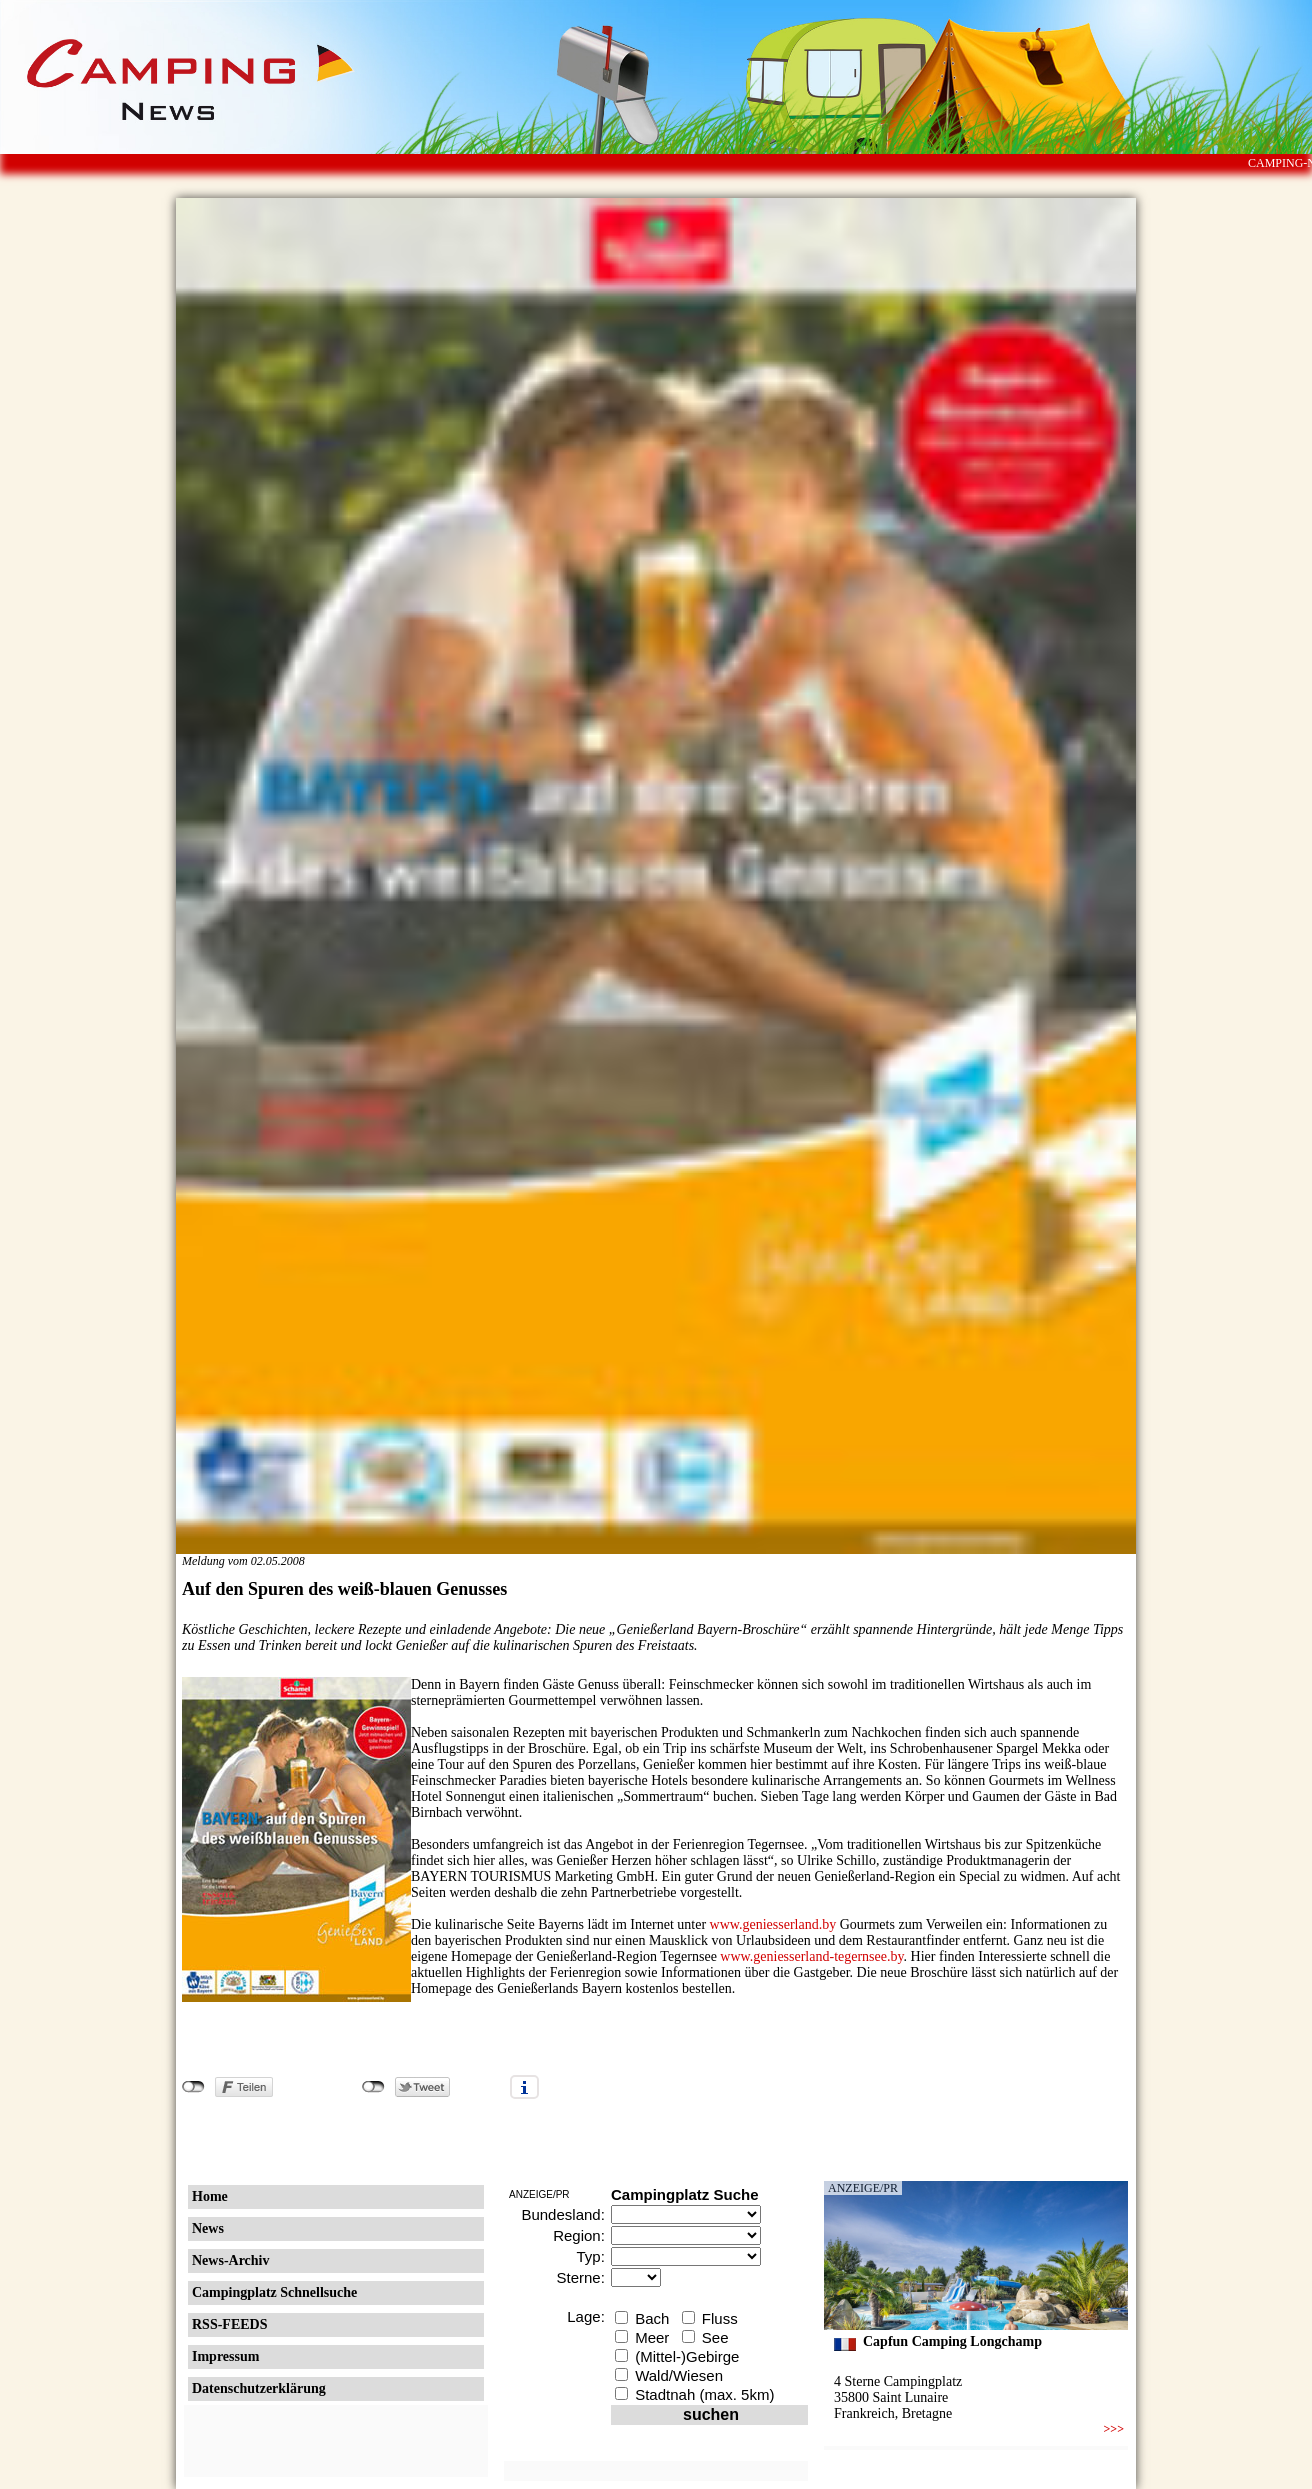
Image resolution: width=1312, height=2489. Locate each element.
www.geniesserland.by (773, 1924)
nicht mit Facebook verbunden (193, 2087)
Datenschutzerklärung (259, 2388)
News (208, 2228)
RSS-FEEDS (229, 2324)
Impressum (225, 2356)
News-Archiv (231, 2260)
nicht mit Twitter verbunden (373, 2087)
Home (210, 2196)
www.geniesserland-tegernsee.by (811, 1956)
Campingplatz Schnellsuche (274, 2292)
